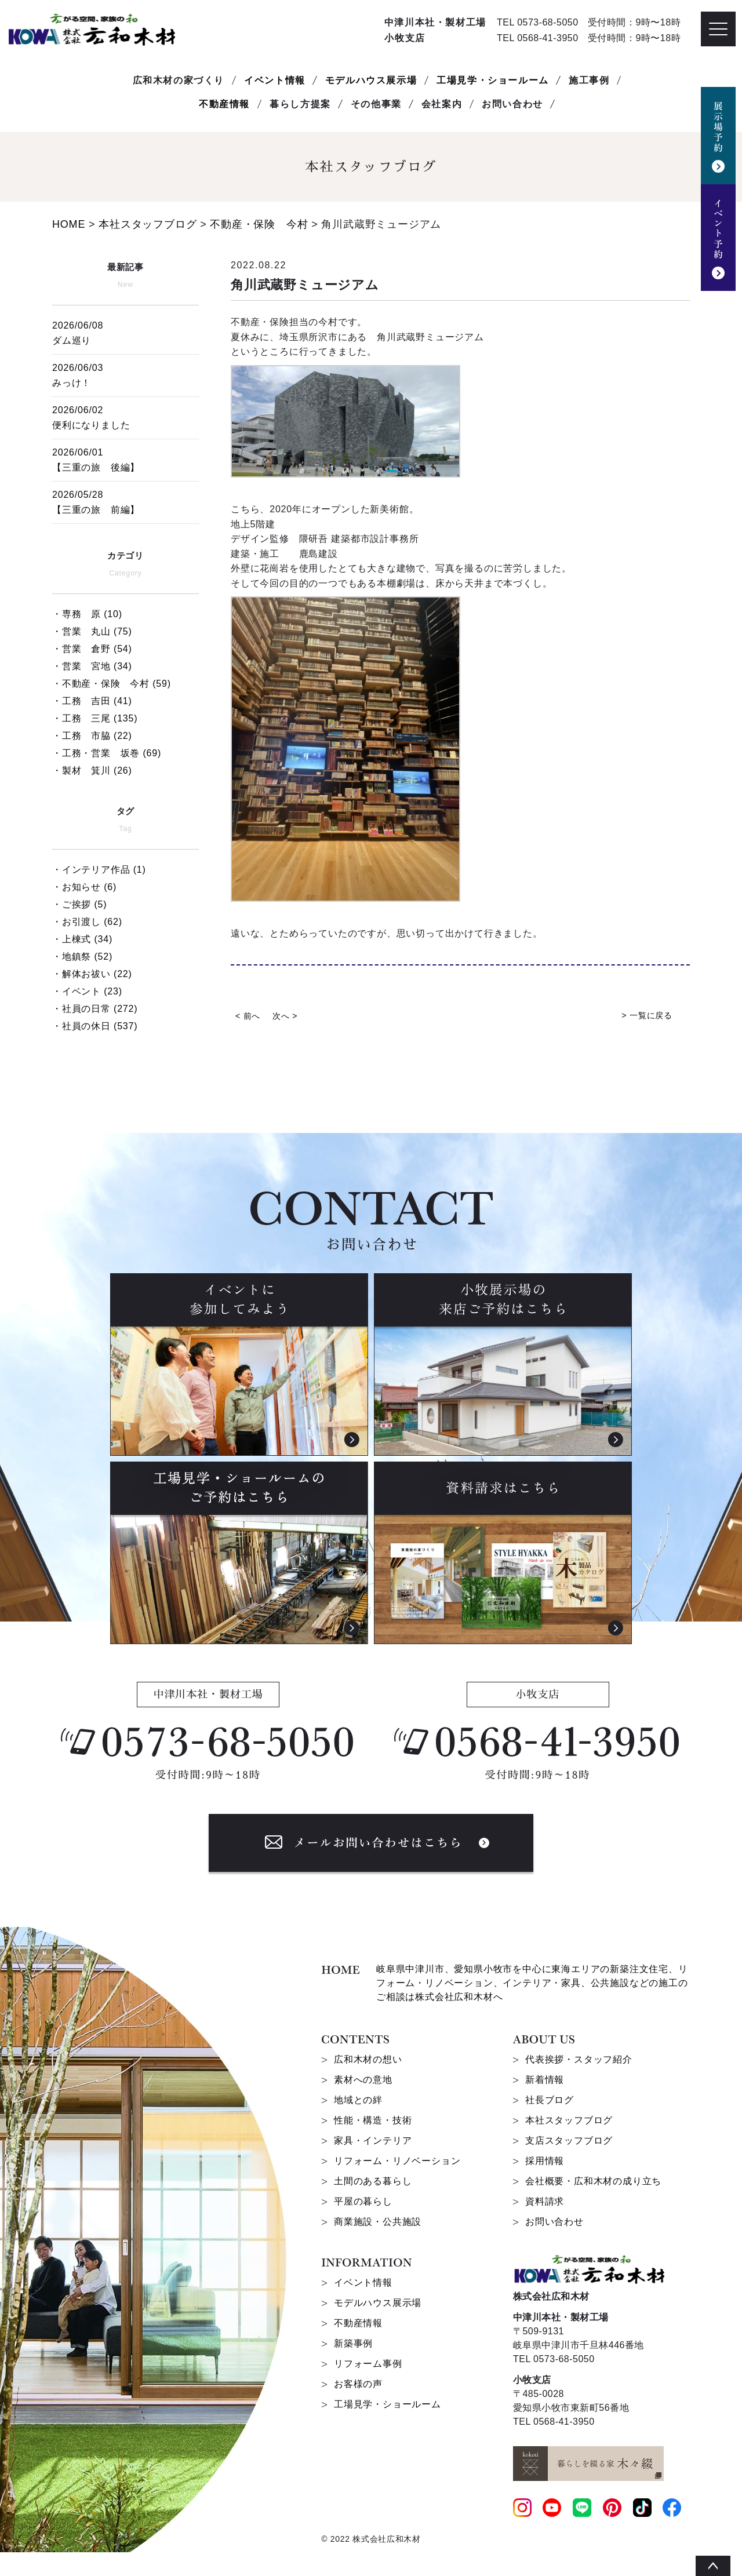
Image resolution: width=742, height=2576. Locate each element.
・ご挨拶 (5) (79, 904)
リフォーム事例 (368, 2364)
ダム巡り (125, 331)
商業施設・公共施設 (377, 2222)
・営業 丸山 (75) (92, 631)
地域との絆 (358, 2100)
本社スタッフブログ (569, 2120)
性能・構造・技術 (373, 2120)
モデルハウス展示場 (371, 80)
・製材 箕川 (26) (92, 770)
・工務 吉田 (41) (92, 701)
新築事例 (353, 2343)
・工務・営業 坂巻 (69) (106, 753)
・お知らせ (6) (84, 887)
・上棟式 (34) (82, 939)
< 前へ (247, 1016)
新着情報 (544, 2080)
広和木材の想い (368, 2059)
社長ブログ (549, 2100)
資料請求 (544, 2201)
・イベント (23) (87, 991)
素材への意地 (363, 2080)
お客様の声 (358, 2384)
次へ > (284, 1016)
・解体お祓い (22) (92, 974)
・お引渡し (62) (87, 922)
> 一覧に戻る (646, 1015)
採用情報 (544, 2161)
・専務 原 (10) (87, 614)
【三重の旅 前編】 (125, 500)
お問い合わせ (554, 2222)
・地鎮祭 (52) (82, 956)
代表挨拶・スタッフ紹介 (578, 2059)
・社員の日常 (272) (94, 1009)
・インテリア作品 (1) (99, 870)
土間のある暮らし (373, 2181)
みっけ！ (125, 373)
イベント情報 (274, 80)
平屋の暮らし (363, 2201)
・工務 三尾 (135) (94, 718)
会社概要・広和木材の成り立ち (593, 2181)
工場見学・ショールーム (493, 80)
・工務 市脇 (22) (92, 736)
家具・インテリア (373, 2140)
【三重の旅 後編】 (125, 458)
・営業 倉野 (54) (92, 649)
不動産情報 (224, 104)
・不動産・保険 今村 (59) (111, 683)
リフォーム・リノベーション (397, 2161)
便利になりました (125, 416)
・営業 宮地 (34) (92, 666)
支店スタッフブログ (569, 2140)
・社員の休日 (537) (94, 1026)
